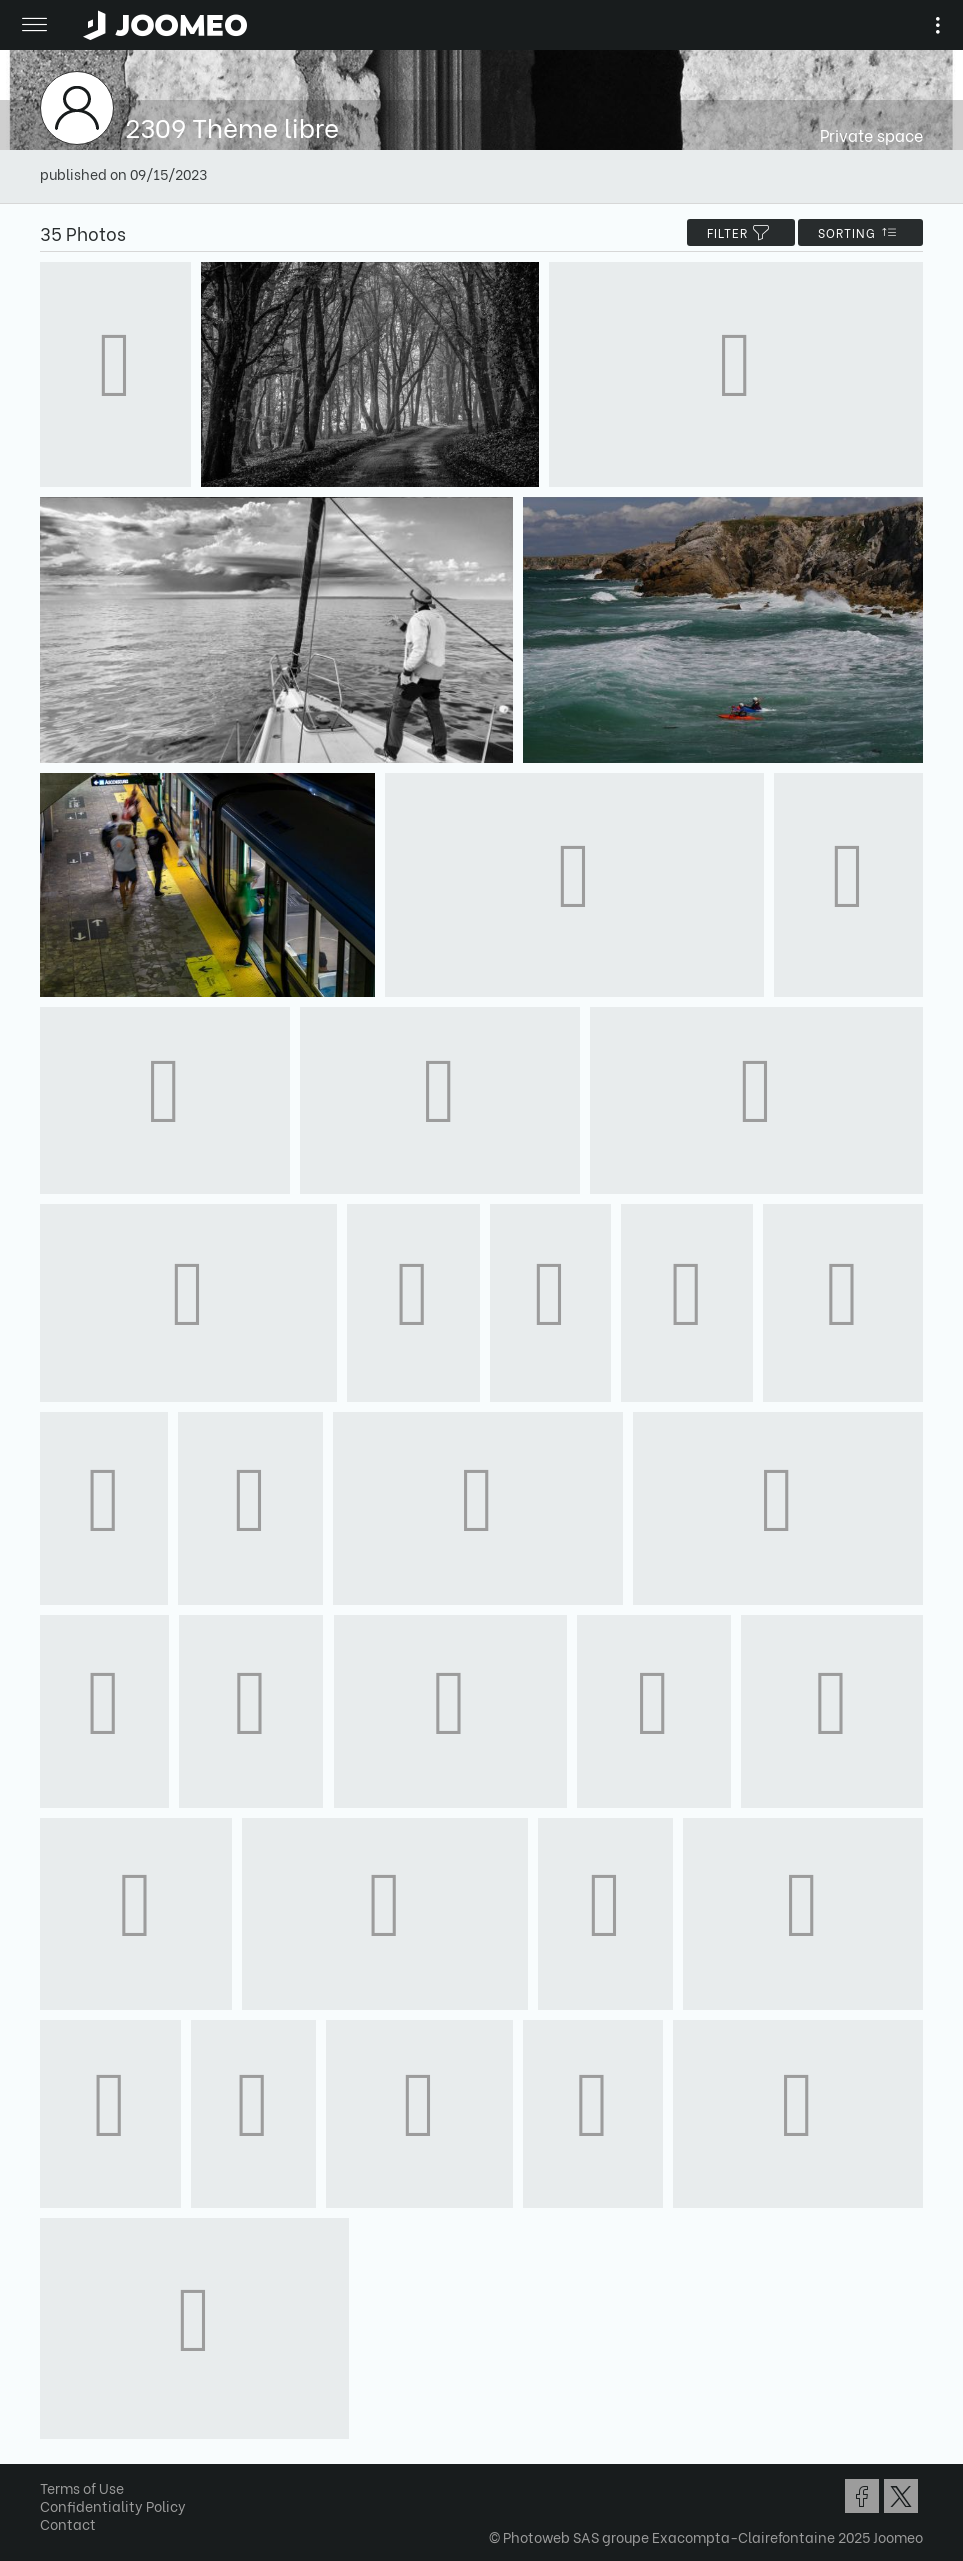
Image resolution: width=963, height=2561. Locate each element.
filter (741, 232)
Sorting (860, 232)
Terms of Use (82, 2487)
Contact (68, 2523)
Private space (871, 134)
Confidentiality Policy (113, 2505)
